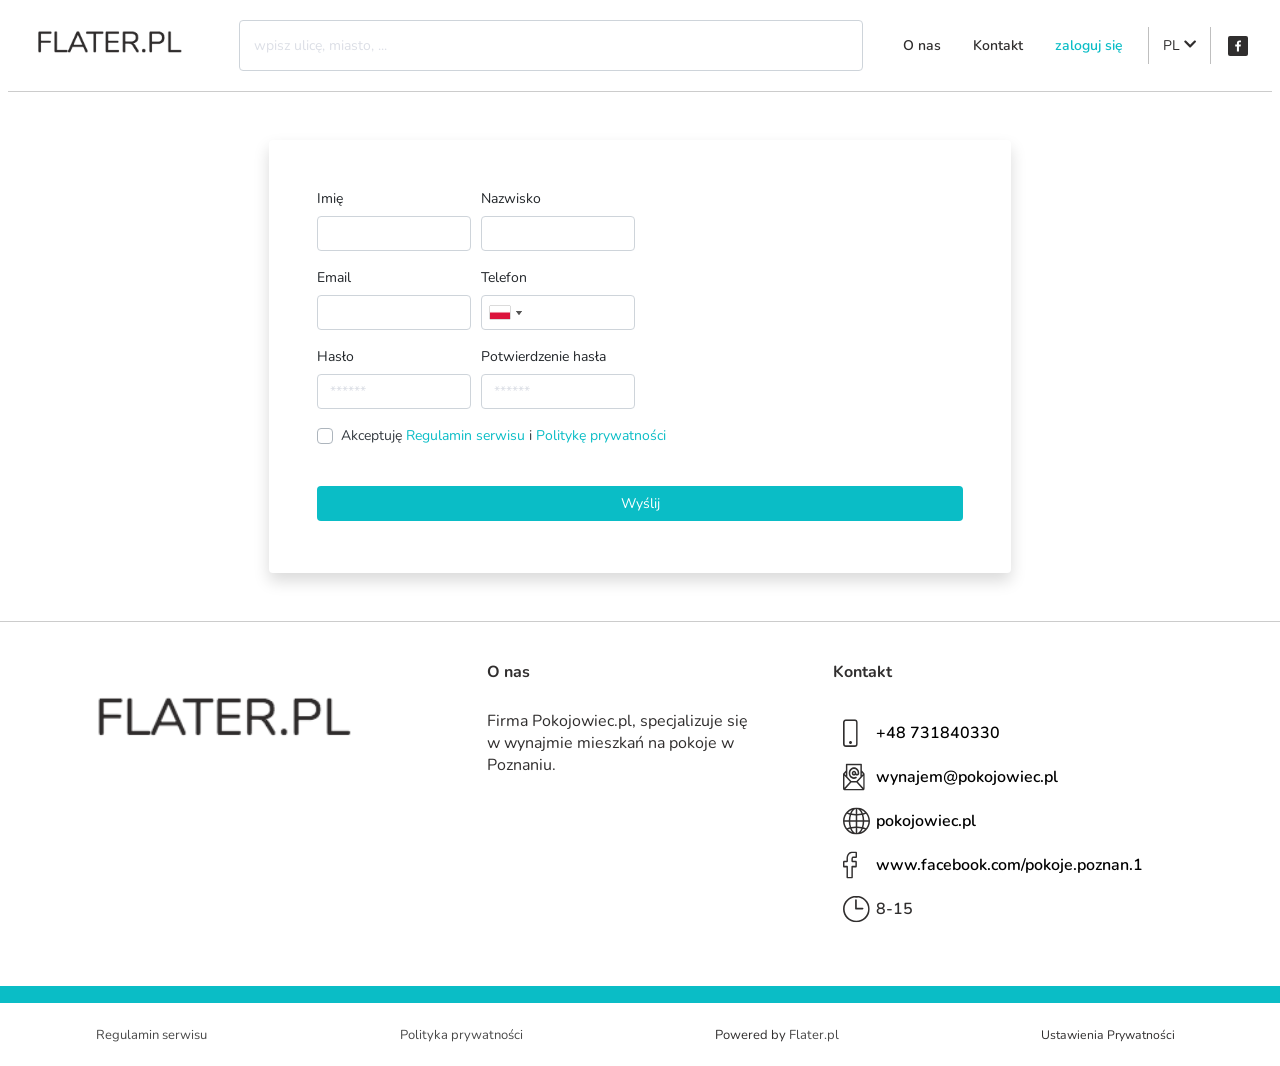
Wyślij (640, 503)
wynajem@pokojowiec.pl (967, 777)
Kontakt (998, 45)
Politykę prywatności (601, 435)
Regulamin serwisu (467, 435)
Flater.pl (814, 1035)
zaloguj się (1089, 45)
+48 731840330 (938, 733)
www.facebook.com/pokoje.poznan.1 (1009, 865)
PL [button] (1179, 45)
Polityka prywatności (461, 1035)
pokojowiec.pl (926, 821)
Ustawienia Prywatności (1108, 1035)
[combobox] (505, 312)
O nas (922, 45)
